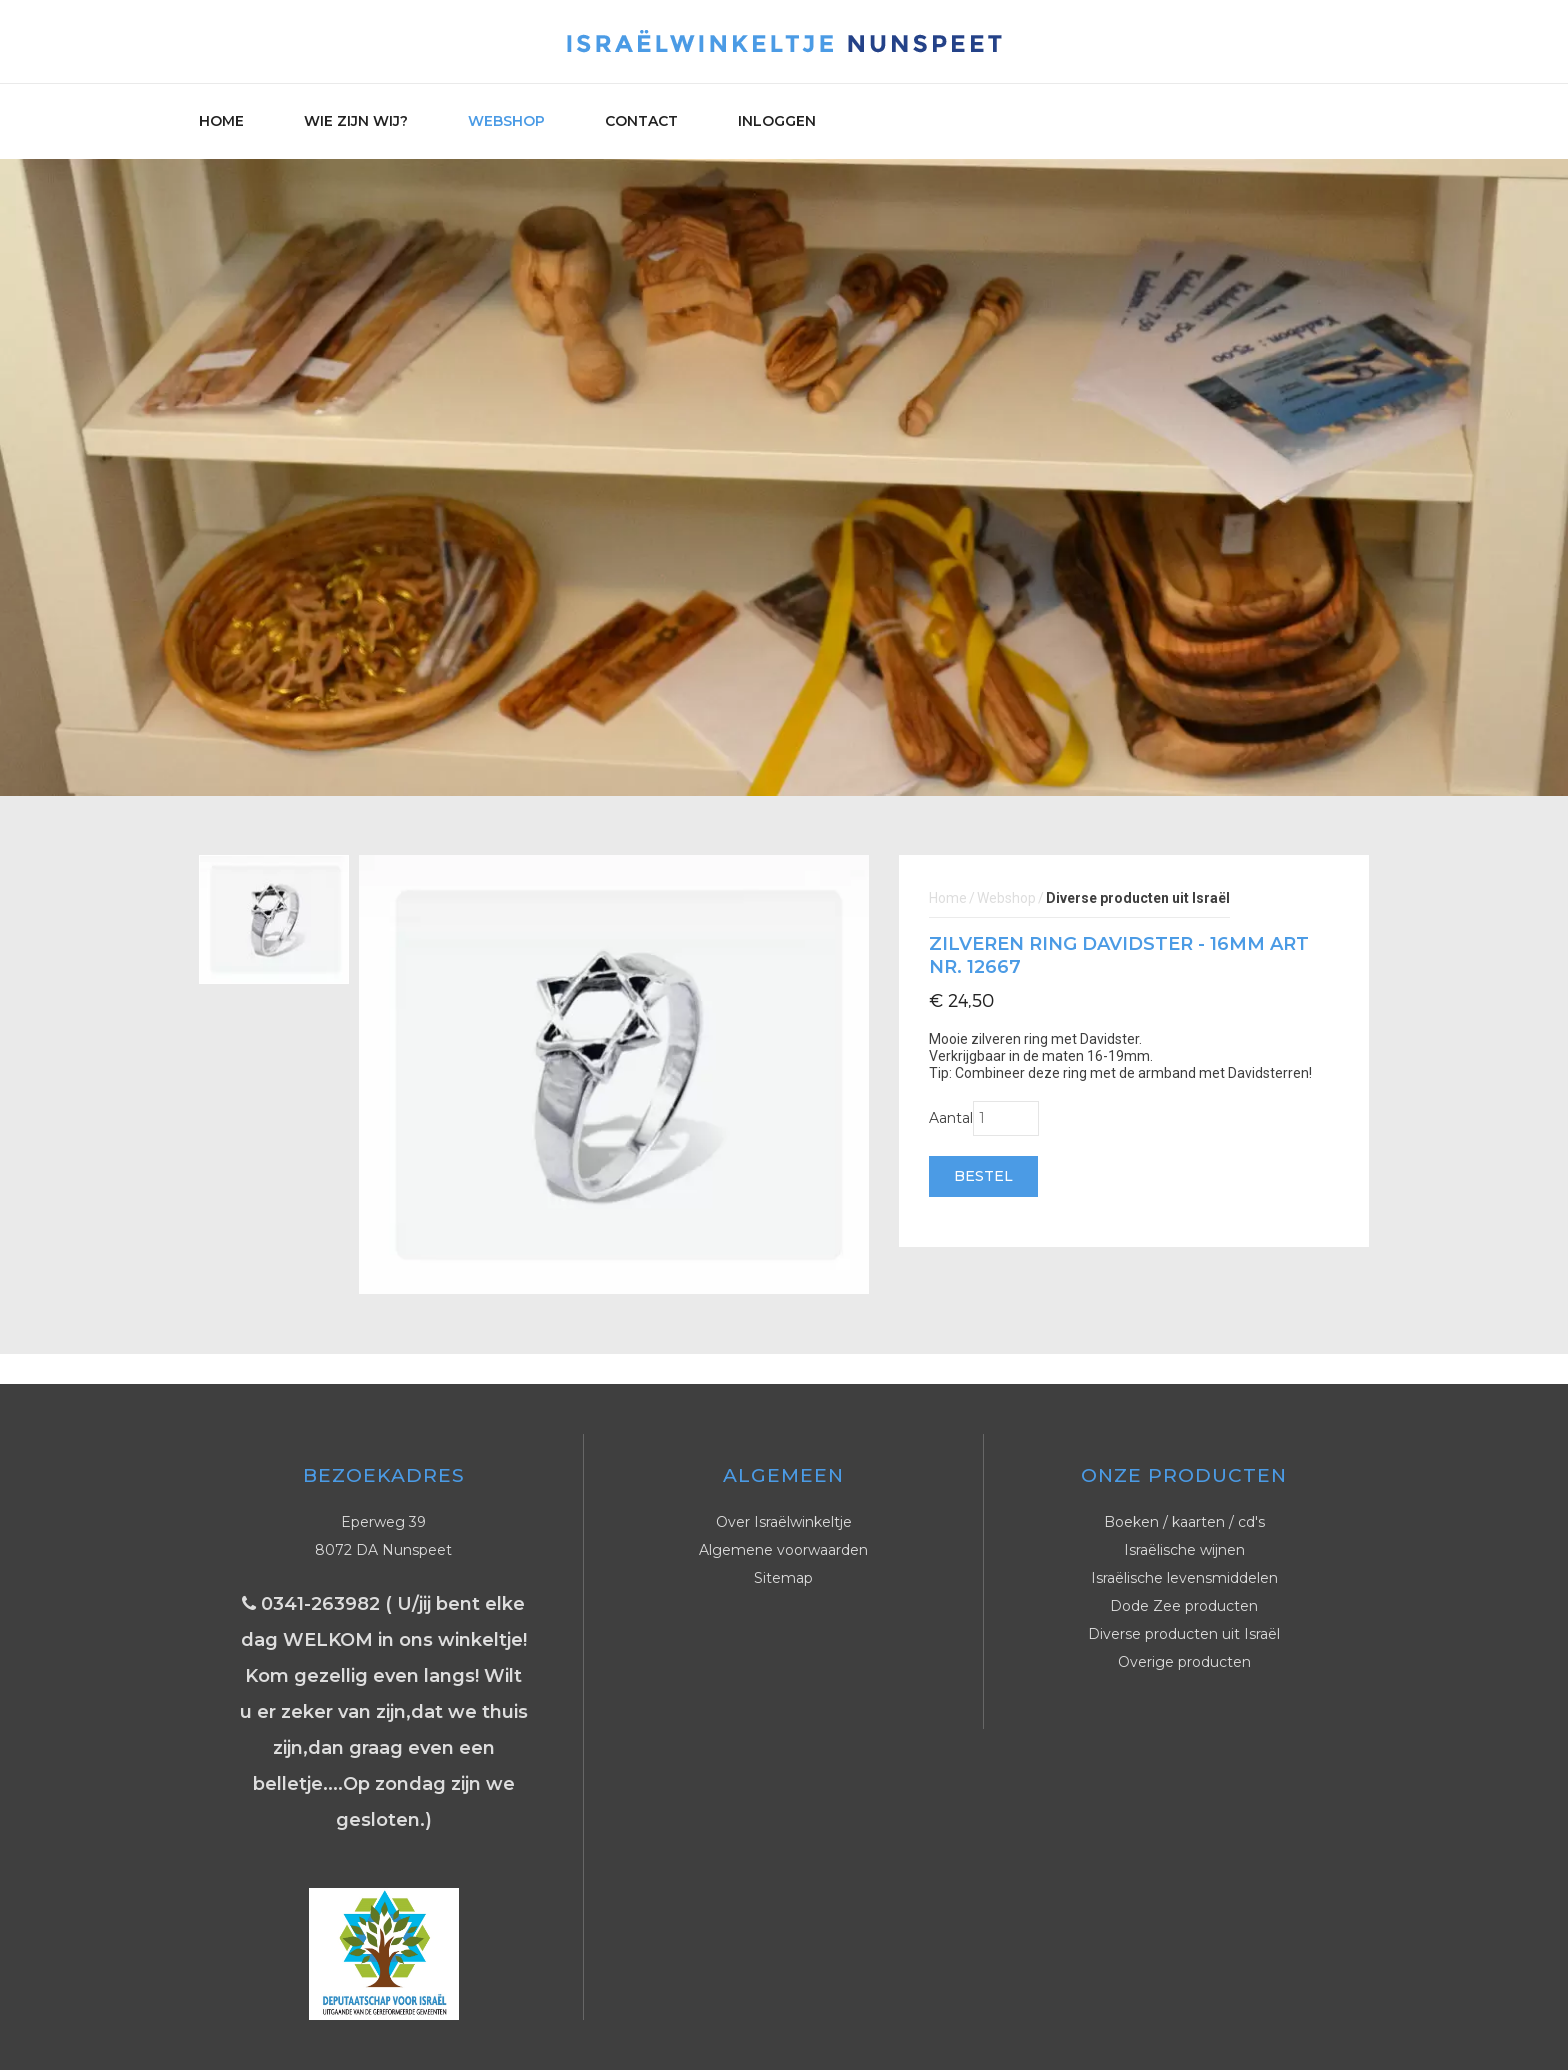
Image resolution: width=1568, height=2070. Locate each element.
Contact (641, 121)
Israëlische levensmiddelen (1184, 1578)
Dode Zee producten (1184, 1606)
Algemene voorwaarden (783, 1550)
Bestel (983, 1176)
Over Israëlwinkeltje (784, 1522)
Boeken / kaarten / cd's (1184, 1522)
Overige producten (1184, 1662)
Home (221, 121)
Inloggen (777, 121)
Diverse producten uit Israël (1184, 1634)
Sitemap (783, 1578)
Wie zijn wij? (356, 121)
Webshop (506, 121)
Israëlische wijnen (1184, 1550)
